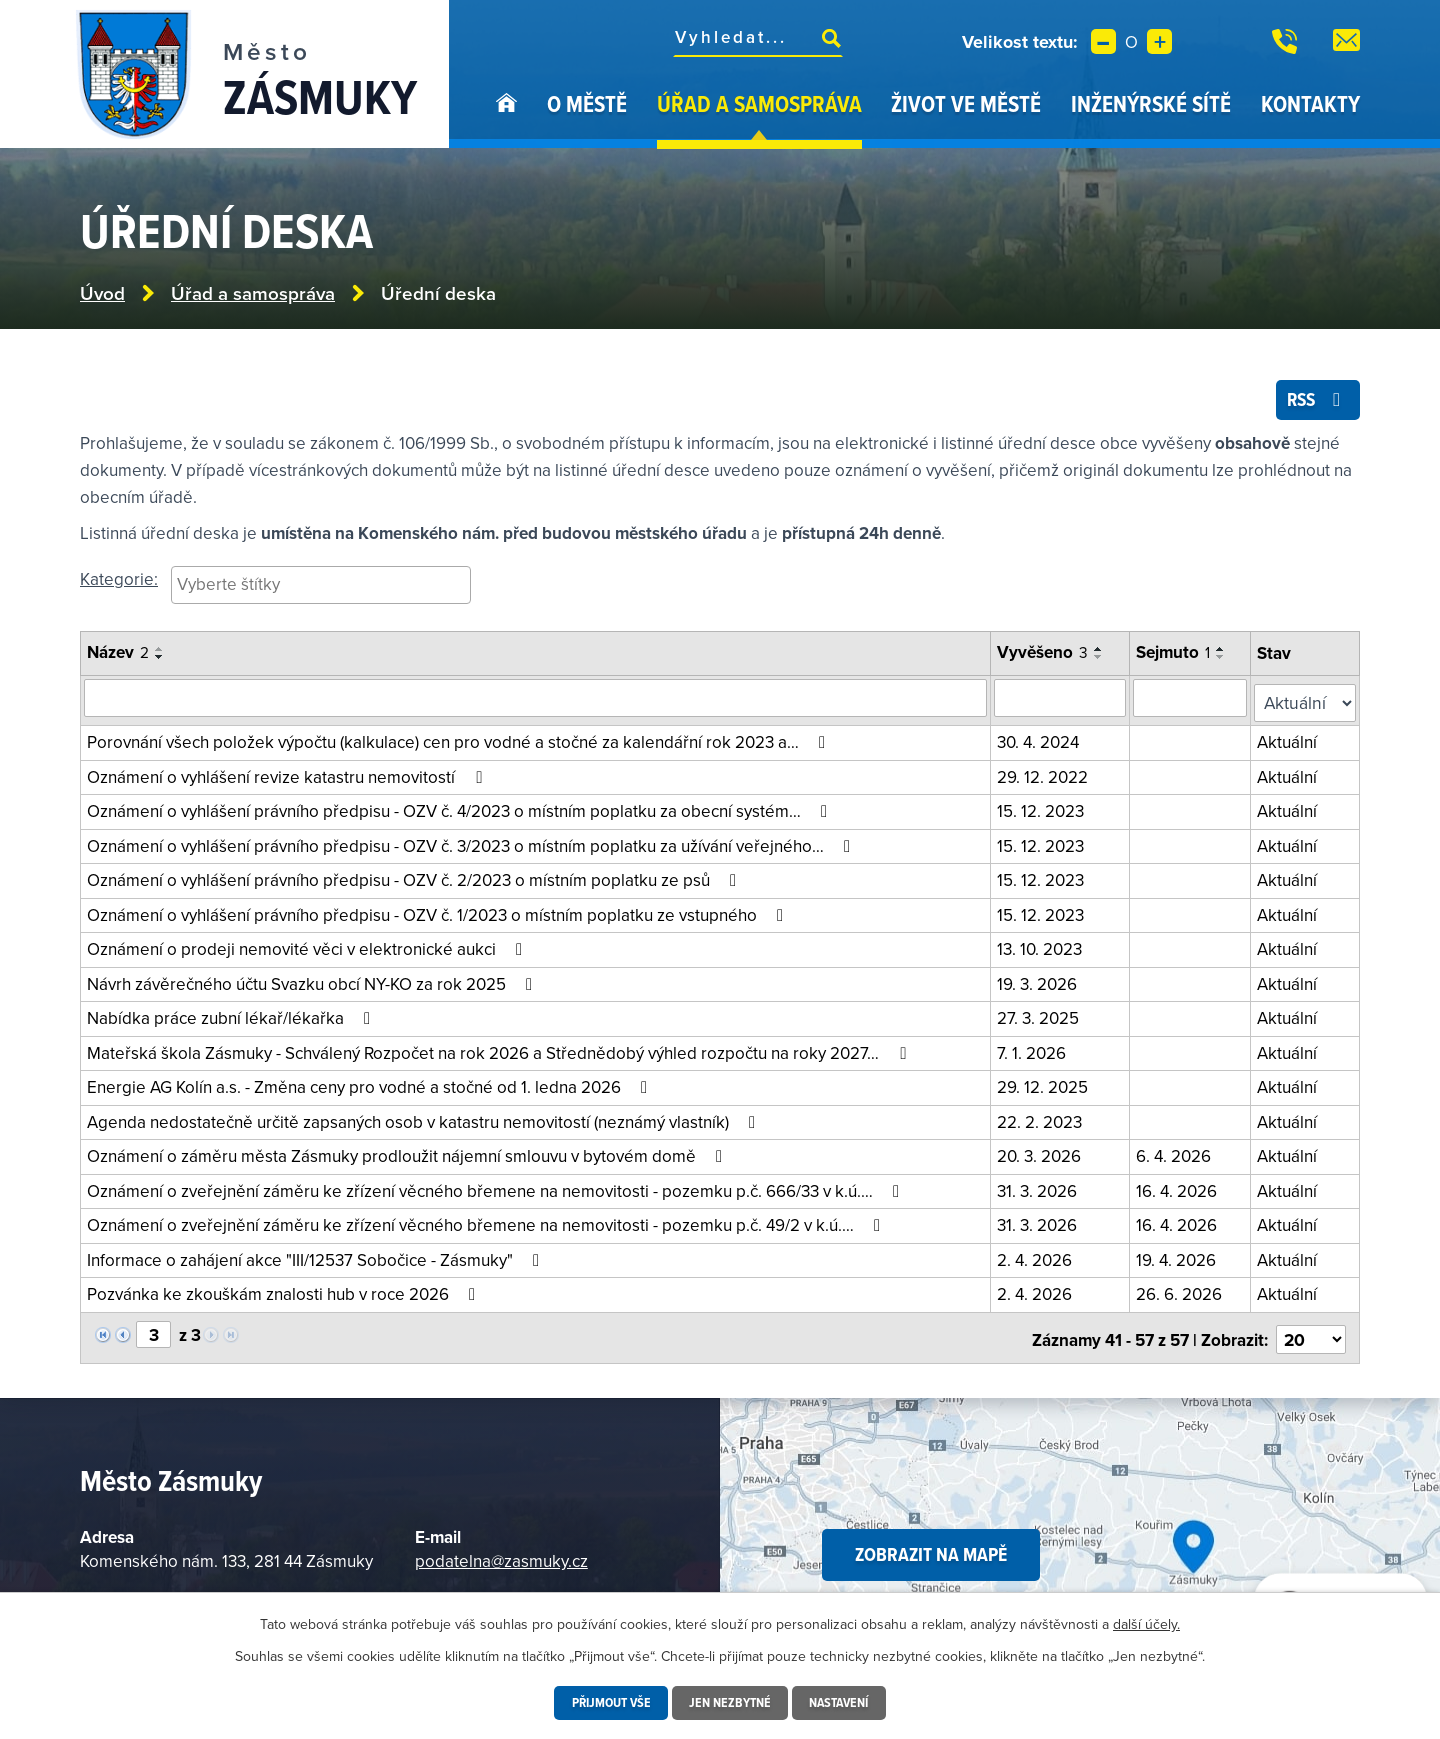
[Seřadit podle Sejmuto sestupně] (1224, 662)
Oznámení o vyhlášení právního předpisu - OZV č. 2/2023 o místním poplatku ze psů (415, 878)
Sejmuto (1176, 657)
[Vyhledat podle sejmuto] (1193, 702)
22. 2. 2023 (1042, 1120)
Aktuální (1290, 740)
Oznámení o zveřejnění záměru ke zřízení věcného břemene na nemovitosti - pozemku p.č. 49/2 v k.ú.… (487, 1223)
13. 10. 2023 (1042, 947)
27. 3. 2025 (1041, 1016)
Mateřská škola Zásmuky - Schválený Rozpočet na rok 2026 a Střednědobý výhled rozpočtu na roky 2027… (500, 1051)
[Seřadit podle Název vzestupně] (160, 654)
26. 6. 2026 (1182, 1292)
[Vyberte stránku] (153, 1332)
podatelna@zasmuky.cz (501, 1554)
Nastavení (842, 1703)
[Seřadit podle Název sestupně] (160, 662)
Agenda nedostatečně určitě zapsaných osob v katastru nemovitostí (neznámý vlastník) (425, 1120)
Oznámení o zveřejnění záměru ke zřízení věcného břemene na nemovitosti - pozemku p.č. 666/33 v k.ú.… (497, 1189)
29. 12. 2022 (1045, 775)
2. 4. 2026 (1037, 1258)
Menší (1103, 41)
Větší (1159, 41)
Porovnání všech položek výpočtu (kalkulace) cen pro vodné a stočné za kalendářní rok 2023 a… (460, 740)
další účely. (1146, 1624)
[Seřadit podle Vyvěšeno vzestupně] (1102, 654)
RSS (1315, 403)
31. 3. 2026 (1040, 1189)
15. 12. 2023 (1043, 809)
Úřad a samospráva (759, 103)
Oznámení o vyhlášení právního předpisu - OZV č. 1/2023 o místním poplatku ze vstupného (439, 913)
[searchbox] (321, 588)
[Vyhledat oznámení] (537, 702)
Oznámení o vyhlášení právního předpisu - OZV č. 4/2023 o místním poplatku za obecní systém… (461, 809)
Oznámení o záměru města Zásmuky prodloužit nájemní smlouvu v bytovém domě (408, 1154)
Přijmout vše (608, 1703)
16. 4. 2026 (1179, 1189)
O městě (587, 103)
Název (118, 657)
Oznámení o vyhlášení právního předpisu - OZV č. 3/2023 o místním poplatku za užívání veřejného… (472, 844)
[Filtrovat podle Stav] (1306, 702)
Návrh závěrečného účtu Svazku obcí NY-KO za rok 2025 (313, 982)
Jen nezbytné (730, 1703)
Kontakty (1310, 103)
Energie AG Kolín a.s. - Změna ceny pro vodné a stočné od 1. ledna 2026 (371, 1085)
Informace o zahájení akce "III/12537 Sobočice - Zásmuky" (317, 1258)
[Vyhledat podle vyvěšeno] (1063, 702)
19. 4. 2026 (1179, 1258)
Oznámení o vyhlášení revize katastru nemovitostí (288, 775)
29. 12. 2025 (1045, 1085)
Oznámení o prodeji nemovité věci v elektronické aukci (308, 947)
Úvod (506, 118)
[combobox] (321, 589)
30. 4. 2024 (1041, 740)
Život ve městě (966, 103)
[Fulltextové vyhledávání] (758, 37)
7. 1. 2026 (1034, 1051)
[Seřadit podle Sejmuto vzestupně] (1224, 654)
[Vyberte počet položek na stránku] (1312, 1333)
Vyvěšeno (1045, 657)
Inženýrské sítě (1151, 103)
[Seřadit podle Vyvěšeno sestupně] (1102, 662)
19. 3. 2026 (1040, 982)
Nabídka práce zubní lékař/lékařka (232, 1016)
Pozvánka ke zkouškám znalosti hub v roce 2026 (285, 1292)
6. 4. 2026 (1176, 1154)
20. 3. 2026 (1042, 1154)
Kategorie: (119, 583)
